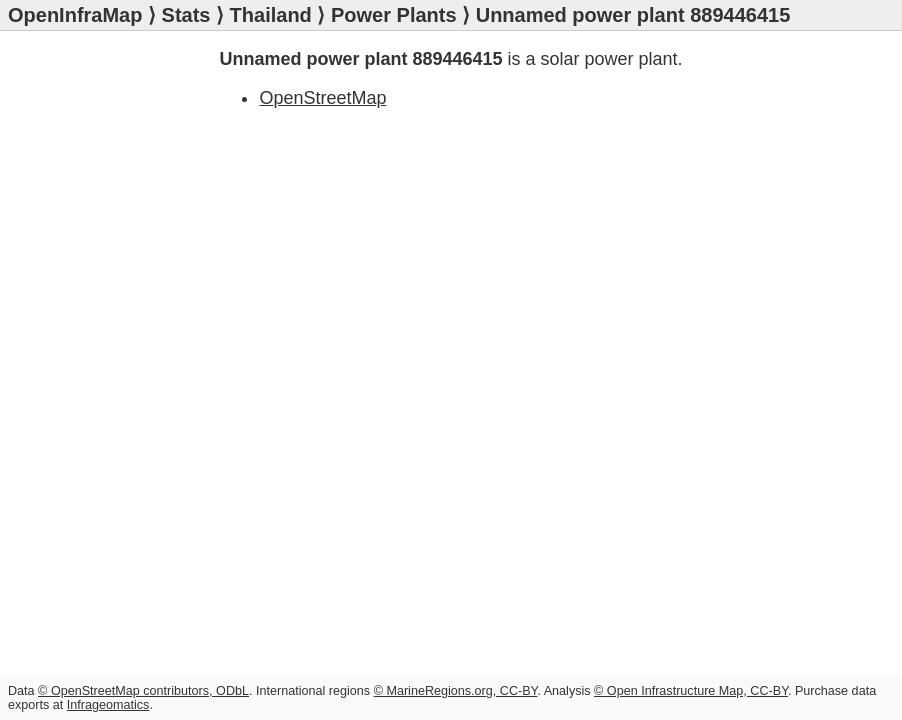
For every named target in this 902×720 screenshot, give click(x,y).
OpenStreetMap (322, 98)
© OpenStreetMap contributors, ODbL (143, 691)
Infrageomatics (108, 705)
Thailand (271, 15)
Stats (186, 15)
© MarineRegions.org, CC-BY (456, 691)
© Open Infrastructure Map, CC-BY (691, 691)
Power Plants (394, 15)
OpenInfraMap (75, 15)
